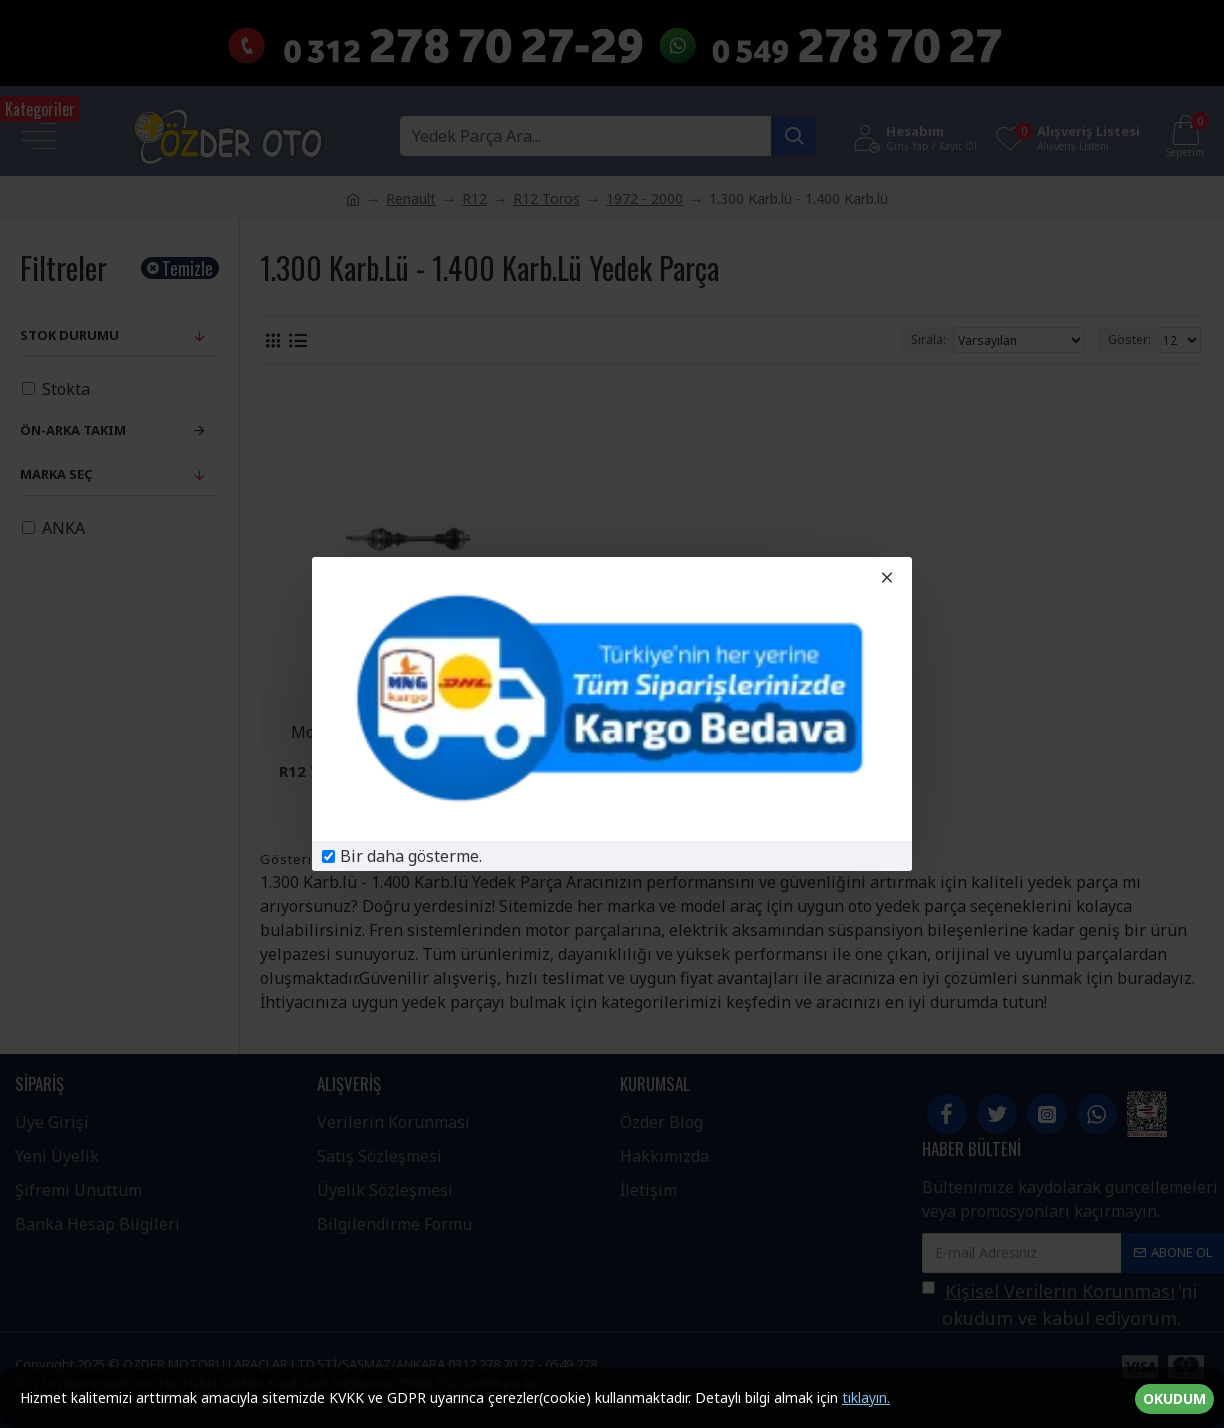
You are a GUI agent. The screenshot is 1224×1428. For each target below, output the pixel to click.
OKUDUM (1174, 1398)
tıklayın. (866, 1397)
